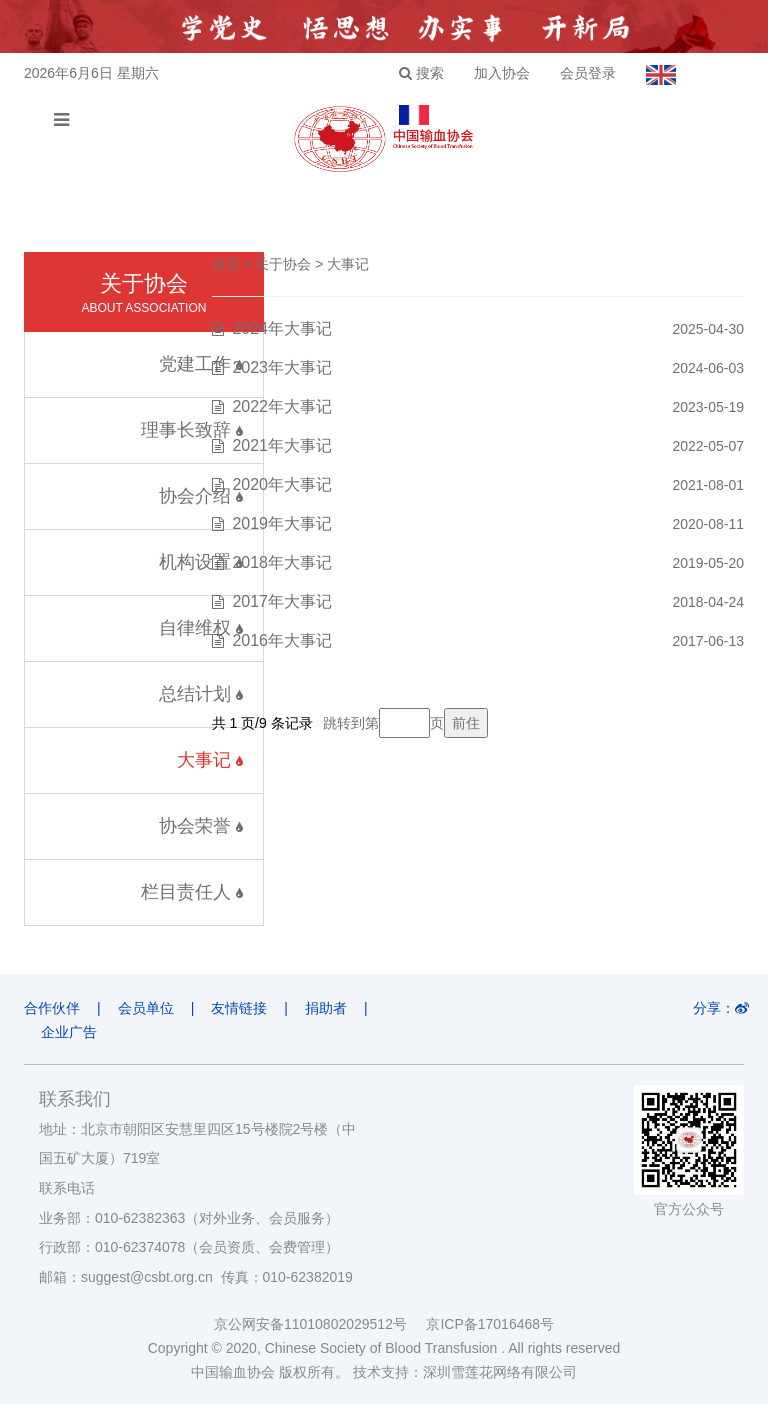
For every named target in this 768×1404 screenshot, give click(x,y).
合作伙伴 (52, 1008)
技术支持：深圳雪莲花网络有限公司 (465, 1372)
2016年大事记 (282, 640)
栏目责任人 (192, 892)
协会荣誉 (201, 826)
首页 (226, 264)
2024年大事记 (282, 328)
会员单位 (146, 1008)
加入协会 (502, 73)
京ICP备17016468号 (490, 1324)
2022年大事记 (282, 406)
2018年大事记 (282, 562)
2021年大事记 (282, 445)
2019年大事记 (282, 523)
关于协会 (283, 264)
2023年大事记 (282, 367)
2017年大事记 (282, 601)
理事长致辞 (192, 430)
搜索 (421, 73)
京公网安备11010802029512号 (320, 1324)
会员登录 (588, 73)
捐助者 (326, 1008)
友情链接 (239, 1008)
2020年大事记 (282, 484)
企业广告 (69, 1032)
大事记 (210, 760)
